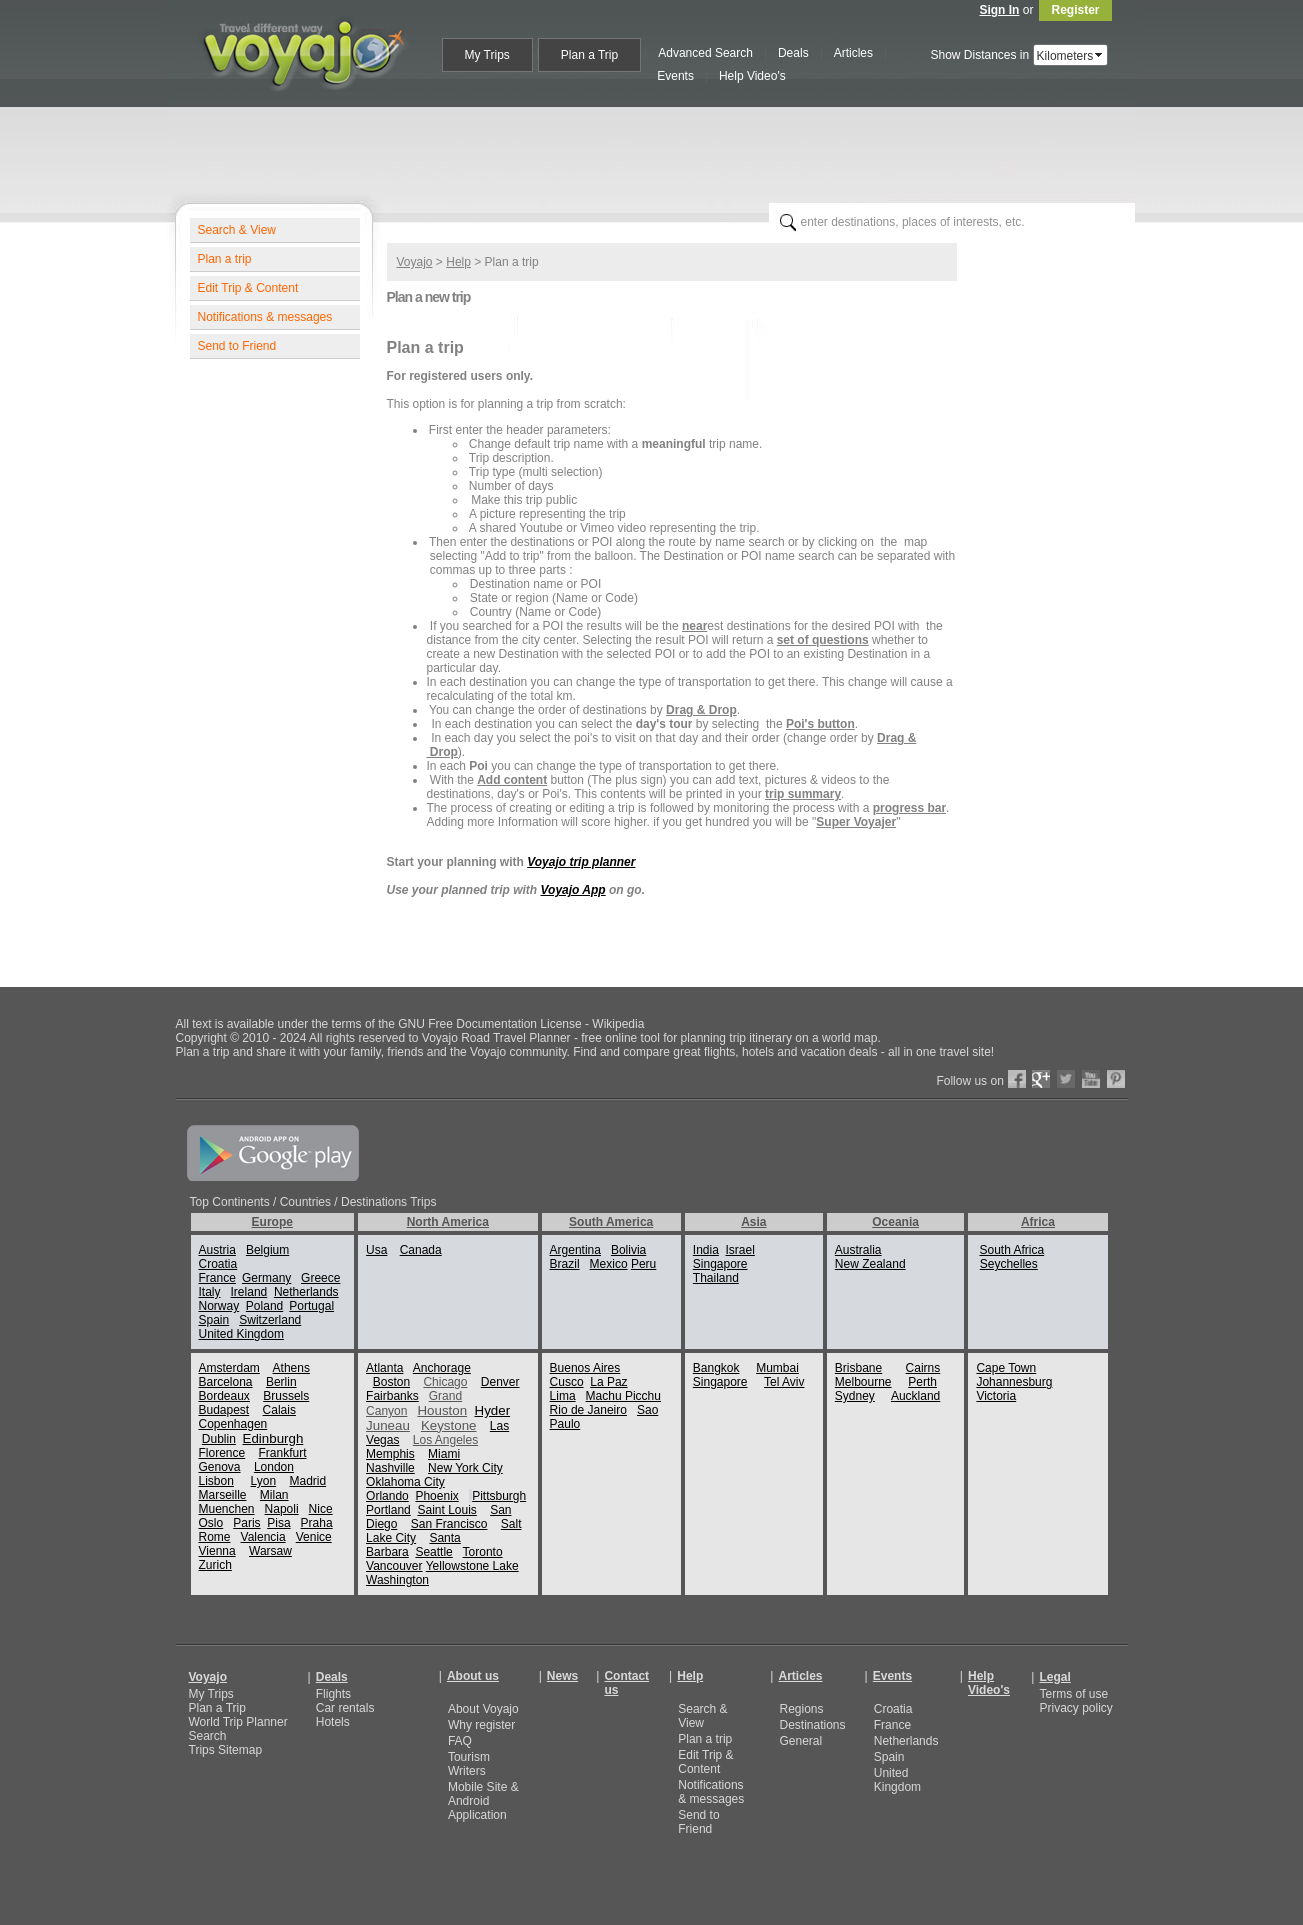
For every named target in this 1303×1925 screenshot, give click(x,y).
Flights (333, 1694)
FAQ (460, 1741)
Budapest (224, 1410)
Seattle (433, 1552)
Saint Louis (446, 1510)
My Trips (211, 1694)
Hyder (493, 1410)
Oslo (211, 1523)
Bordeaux (224, 1396)
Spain (214, 1320)
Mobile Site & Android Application (483, 1801)
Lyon (264, 1481)
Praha (317, 1523)
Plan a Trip (217, 1708)
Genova (220, 1467)
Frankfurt (283, 1453)
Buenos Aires (585, 1368)
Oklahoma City (405, 1482)
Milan (274, 1495)
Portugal (311, 1306)
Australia (858, 1250)
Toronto (483, 1552)
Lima (563, 1396)
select (1100, 55)
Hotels (333, 1722)
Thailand (716, 1278)
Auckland (915, 1396)
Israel (740, 1250)
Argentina (575, 1250)
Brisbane (858, 1368)
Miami (444, 1454)
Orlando (387, 1496)
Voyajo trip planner (581, 862)
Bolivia (628, 1250)
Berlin (281, 1382)
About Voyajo (483, 1709)
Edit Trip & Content (248, 288)
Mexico (609, 1264)
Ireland (249, 1292)
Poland (264, 1306)
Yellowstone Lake (472, 1566)
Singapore (720, 1264)
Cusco (567, 1382)
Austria (217, 1250)
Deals (332, 1677)
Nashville (390, 1468)
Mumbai (777, 1368)
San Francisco (449, 1524)
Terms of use (1073, 1694)
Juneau (388, 1425)
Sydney (855, 1396)
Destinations (812, 1725)
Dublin (219, 1439)
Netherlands (306, 1292)
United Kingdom (241, 1334)
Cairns (923, 1368)
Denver (500, 1382)
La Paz (608, 1382)
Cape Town (1006, 1368)
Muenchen (227, 1509)
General (800, 1741)
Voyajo (415, 262)
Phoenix (436, 1496)
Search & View (237, 230)
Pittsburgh (499, 1496)
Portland (388, 1510)
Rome (215, 1537)
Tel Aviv (784, 1382)
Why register (481, 1725)
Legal (1054, 1677)
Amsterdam (229, 1368)
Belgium (267, 1250)
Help (458, 262)
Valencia (263, 1537)
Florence (222, 1453)
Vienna (217, 1551)
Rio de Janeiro (588, 1410)
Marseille (223, 1495)
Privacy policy (1075, 1708)
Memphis (390, 1454)
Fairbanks (392, 1396)
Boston (391, 1382)
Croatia (218, 1264)
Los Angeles (445, 1440)
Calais (279, 1410)
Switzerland (270, 1320)
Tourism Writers (469, 1764)
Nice (321, 1509)
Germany (266, 1278)
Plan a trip (225, 259)
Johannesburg (1014, 1382)
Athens (291, 1368)
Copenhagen (233, 1424)
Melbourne (863, 1382)
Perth (922, 1382)
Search (208, 1736)
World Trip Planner (238, 1722)
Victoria (996, 1396)
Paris (246, 1523)
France (217, 1278)
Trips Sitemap (226, 1750)
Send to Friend (237, 346)
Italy (210, 1292)
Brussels (286, 1396)
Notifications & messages (265, 317)
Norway (219, 1306)
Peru (643, 1264)
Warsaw (270, 1551)
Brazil (565, 1264)
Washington (397, 1580)
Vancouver (394, 1566)
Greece (320, 1278)
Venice (314, 1537)
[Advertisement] (660, 151)
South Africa (1011, 1250)
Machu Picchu (623, 1396)
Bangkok (716, 1368)
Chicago (445, 1382)
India (706, 1250)
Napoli (282, 1509)
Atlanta (384, 1368)
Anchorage (442, 1368)
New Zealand (870, 1264)
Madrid (307, 1481)
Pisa (278, 1523)
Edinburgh (273, 1438)
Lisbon (216, 1481)
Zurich (215, 1565)
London (274, 1467)
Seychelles (1009, 1264)
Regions (801, 1709)
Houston (442, 1410)
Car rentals (345, 1708)
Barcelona (226, 1382)
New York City (465, 1468)
